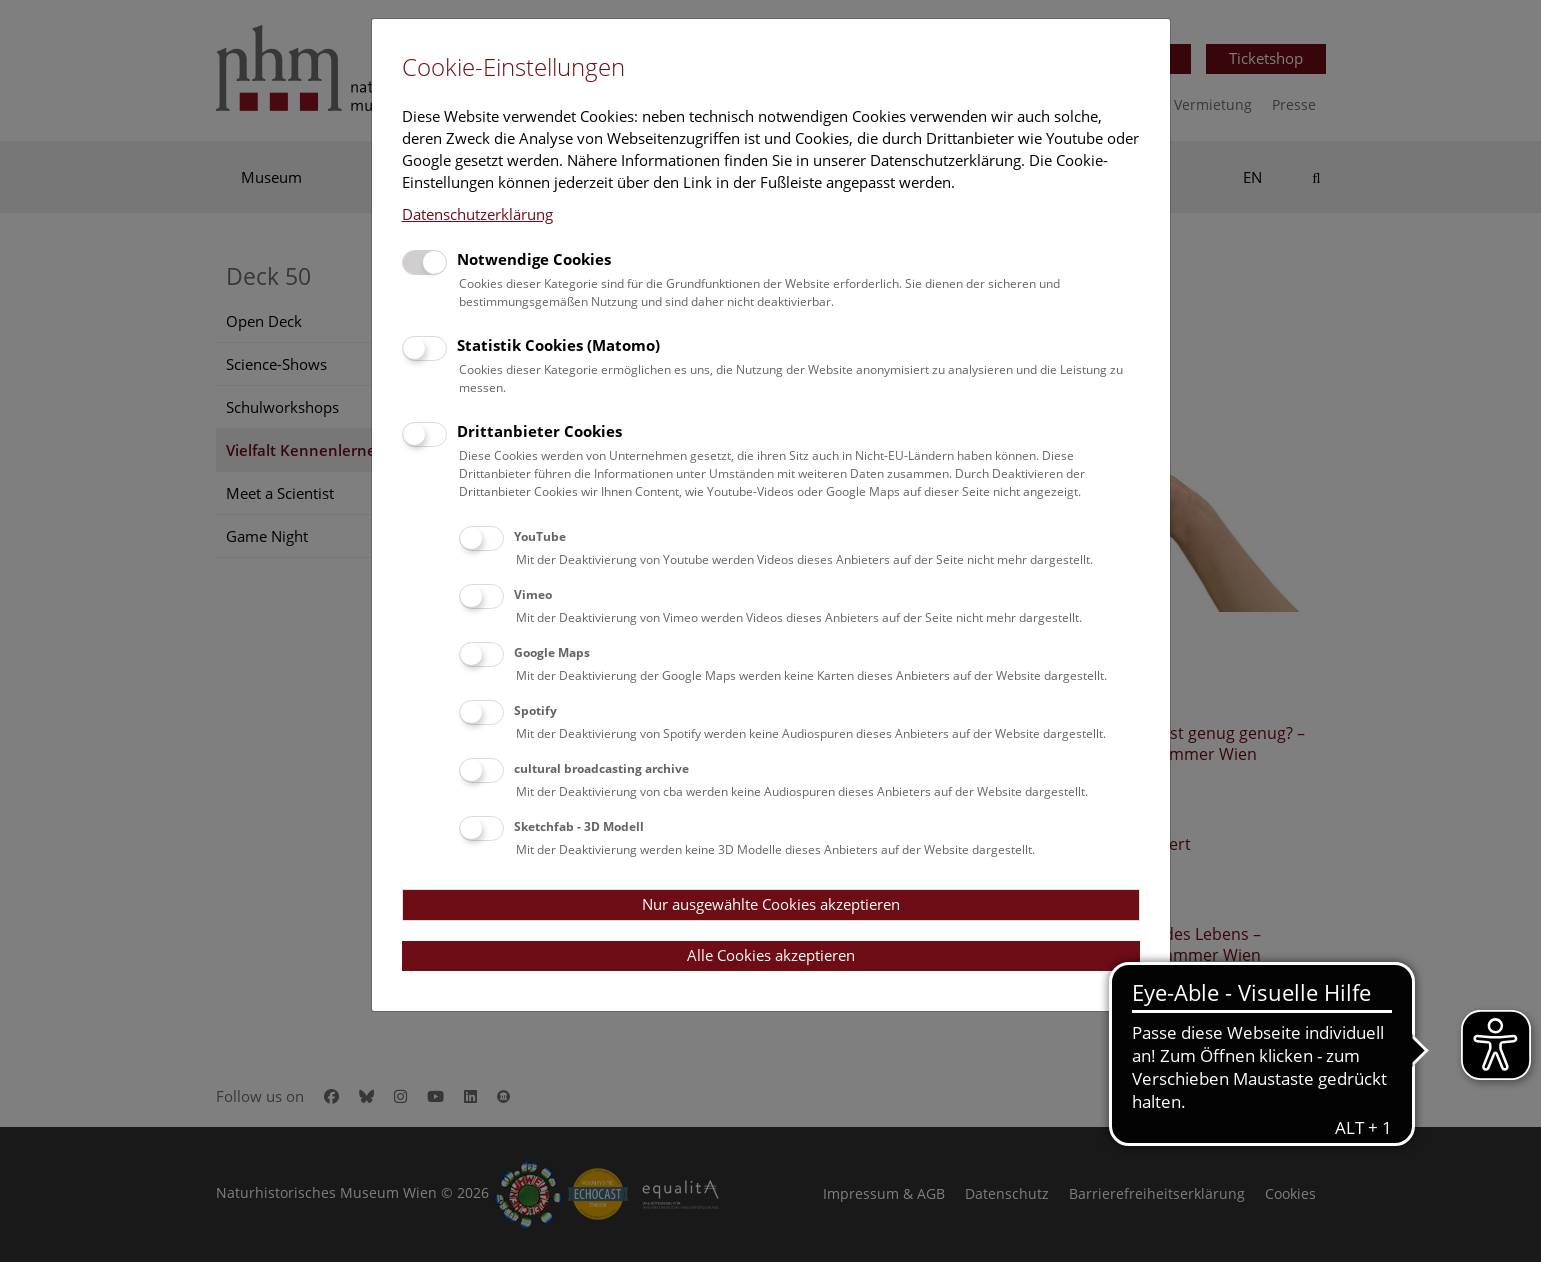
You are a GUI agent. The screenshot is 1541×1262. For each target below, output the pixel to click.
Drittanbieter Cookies (539, 431)
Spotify (535, 710)
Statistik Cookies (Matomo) (558, 345)
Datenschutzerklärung (477, 214)
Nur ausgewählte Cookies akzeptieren (771, 904)
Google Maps (552, 652)
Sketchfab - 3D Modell (579, 826)
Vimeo (533, 594)
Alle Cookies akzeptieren (771, 955)
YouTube (540, 536)
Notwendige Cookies (534, 259)
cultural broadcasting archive (601, 768)
